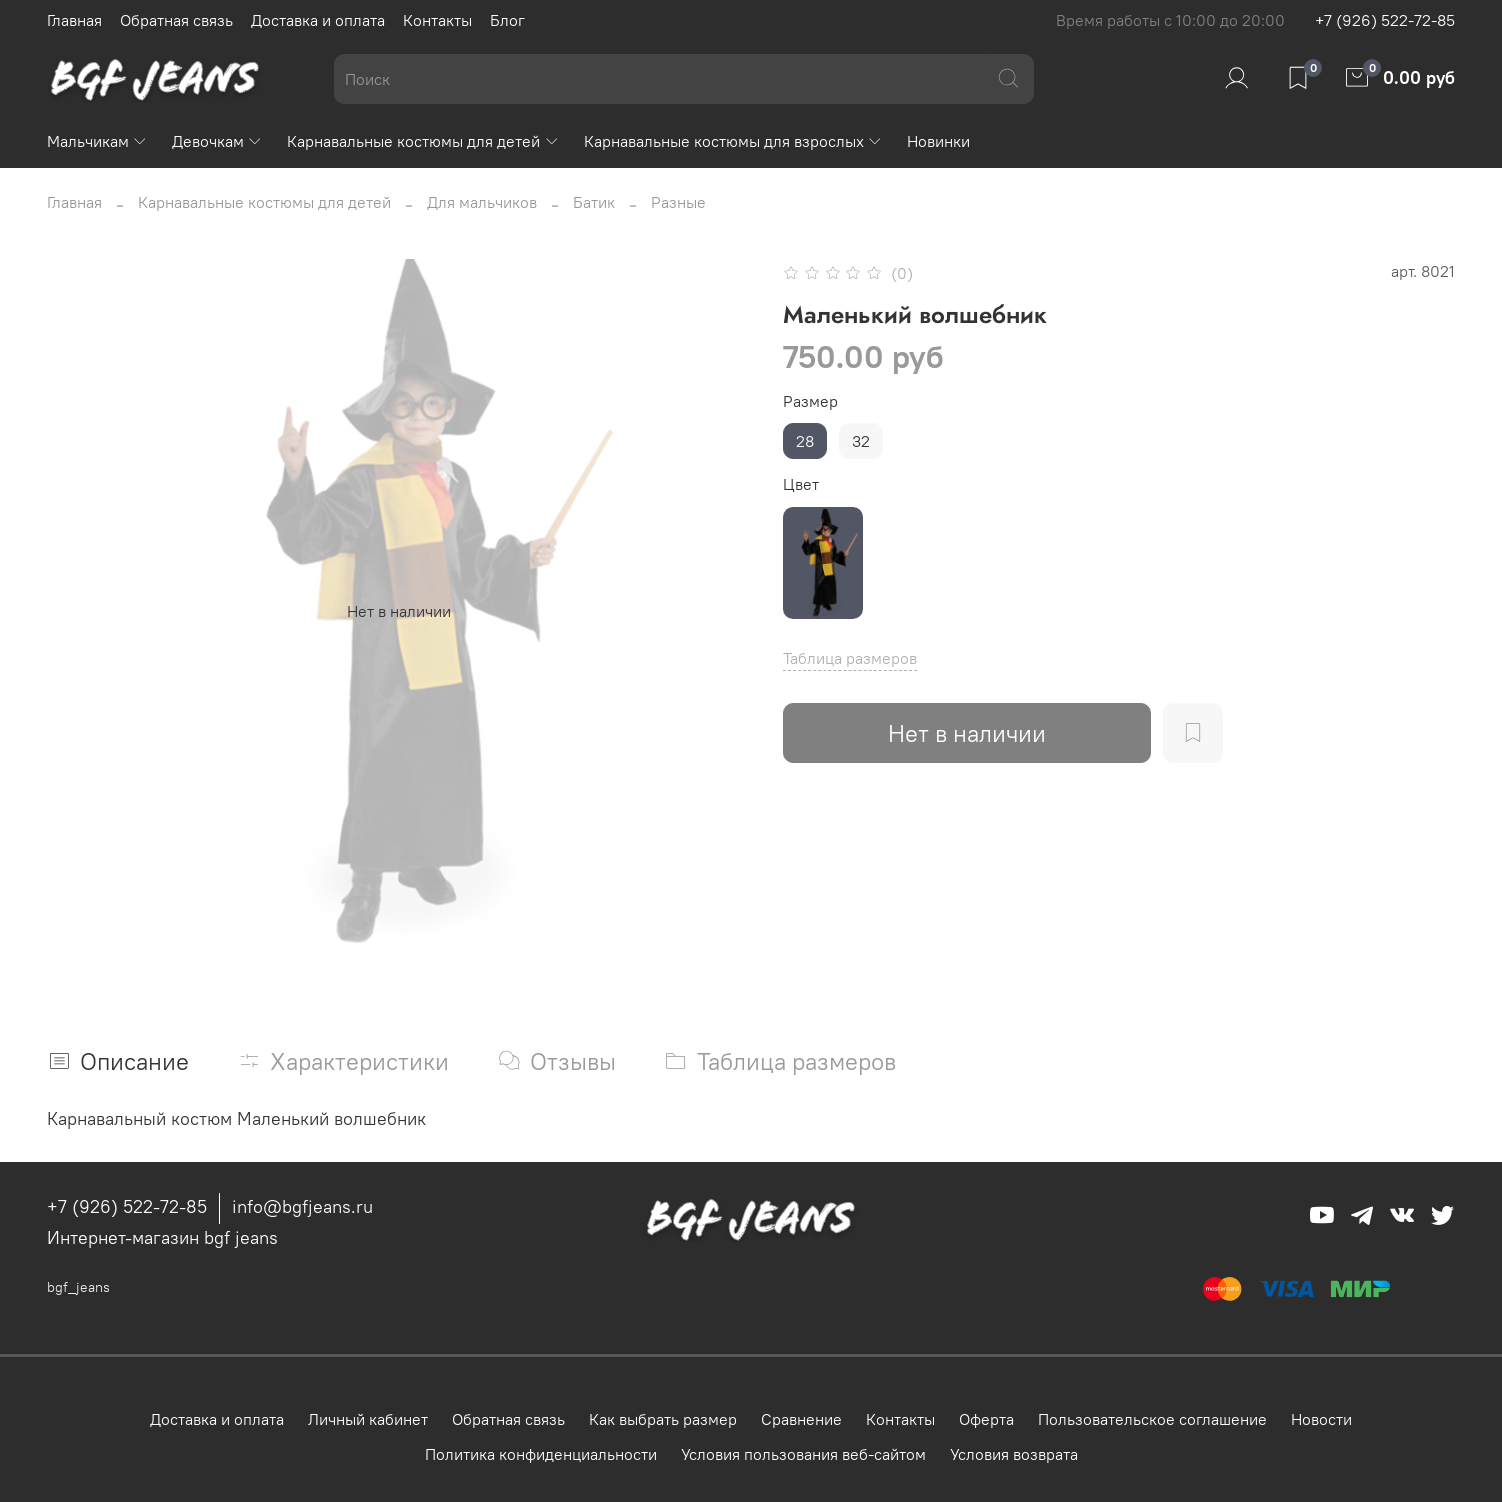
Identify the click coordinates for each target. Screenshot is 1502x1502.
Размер (810, 401)
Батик (594, 202)
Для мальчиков (482, 202)
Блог (507, 20)
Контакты (437, 20)
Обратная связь (176, 20)
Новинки (938, 141)
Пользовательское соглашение (1152, 1419)
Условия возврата (1014, 1454)
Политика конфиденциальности (541, 1454)
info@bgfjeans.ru (302, 1206)
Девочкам (217, 141)
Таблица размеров (850, 658)
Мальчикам (97, 141)
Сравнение (801, 1419)
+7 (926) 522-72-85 (1385, 20)
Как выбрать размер (663, 1419)
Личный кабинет (368, 1419)
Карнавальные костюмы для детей (423, 141)
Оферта (986, 1419)
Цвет (801, 484)
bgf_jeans (78, 1287)
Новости (1321, 1419)
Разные (678, 202)
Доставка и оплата (318, 20)
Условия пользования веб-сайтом (803, 1454)
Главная (74, 20)
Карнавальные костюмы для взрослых (733, 141)
